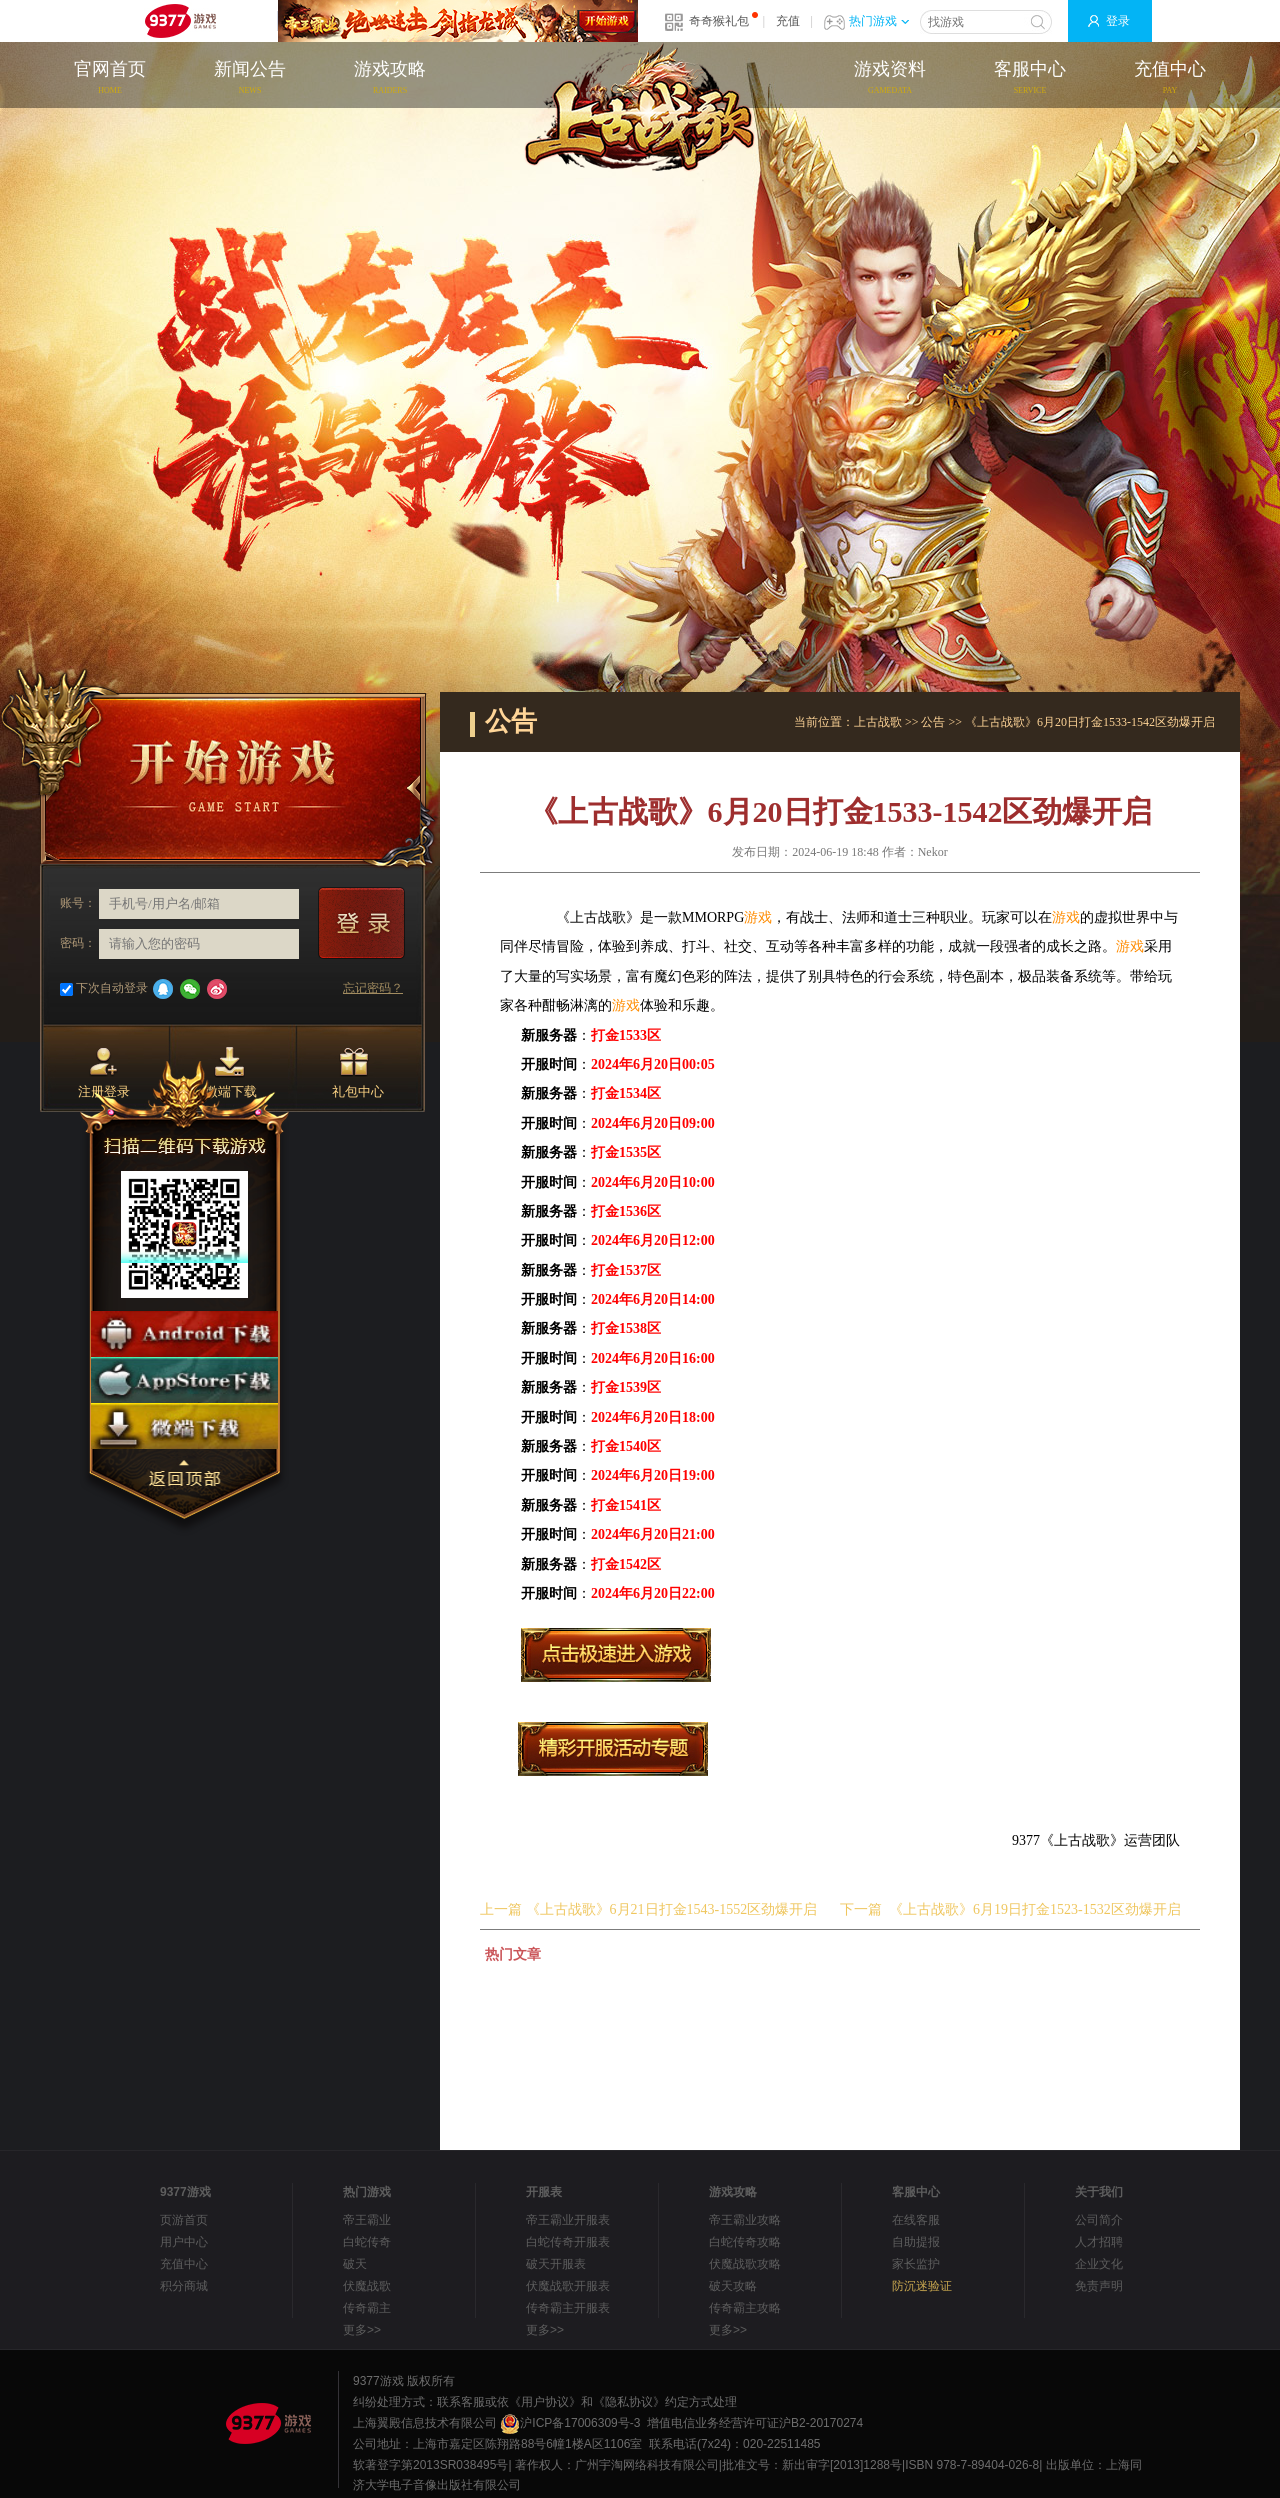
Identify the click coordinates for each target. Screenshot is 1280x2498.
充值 (788, 21)
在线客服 (916, 2220)
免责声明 (1099, 2286)
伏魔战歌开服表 (568, 2286)
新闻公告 (250, 79)
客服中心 (1030, 79)
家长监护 (916, 2264)
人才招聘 (1099, 2242)
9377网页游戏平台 (180, 21)
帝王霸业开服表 (568, 2220)
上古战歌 (878, 722)
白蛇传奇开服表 (568, 2242)
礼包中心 (358, 1073)
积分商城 (184, 2286)
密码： (78, 943)
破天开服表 (556, 2264)
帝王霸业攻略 (745, 2220)
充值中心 (1170, 79)
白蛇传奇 (367, 2242)
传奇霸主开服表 (568, 2308)
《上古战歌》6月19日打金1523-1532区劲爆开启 (1035, 1909)
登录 (1118, 21)
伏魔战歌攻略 (745, 2264)
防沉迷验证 (922, 2286)
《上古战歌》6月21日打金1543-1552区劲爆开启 (672, 1909)
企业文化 (1099, 2264)
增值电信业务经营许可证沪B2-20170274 (755, 2423)
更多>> (362, 2330)
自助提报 (916, 2242)
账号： (78, 903)
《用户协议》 (545, 2402)
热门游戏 (879, 21)
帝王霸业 (367, 2220)
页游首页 (184, 2220)
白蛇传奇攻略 (745, 2242)
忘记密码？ (373, 988)
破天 (355, 2264)
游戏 (758, 917)
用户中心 (184, 2242)
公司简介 (1099, 2220)
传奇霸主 (367, 2308)
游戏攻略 (390, 79)
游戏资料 (890, 79)
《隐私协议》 (629, 2402)
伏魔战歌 (367, 2286)
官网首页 (110, 79)
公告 (933, 722)
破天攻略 (733, 2286)
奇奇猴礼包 (719, 21)
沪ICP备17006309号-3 (570, 2423)
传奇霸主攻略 (745, 2308)
